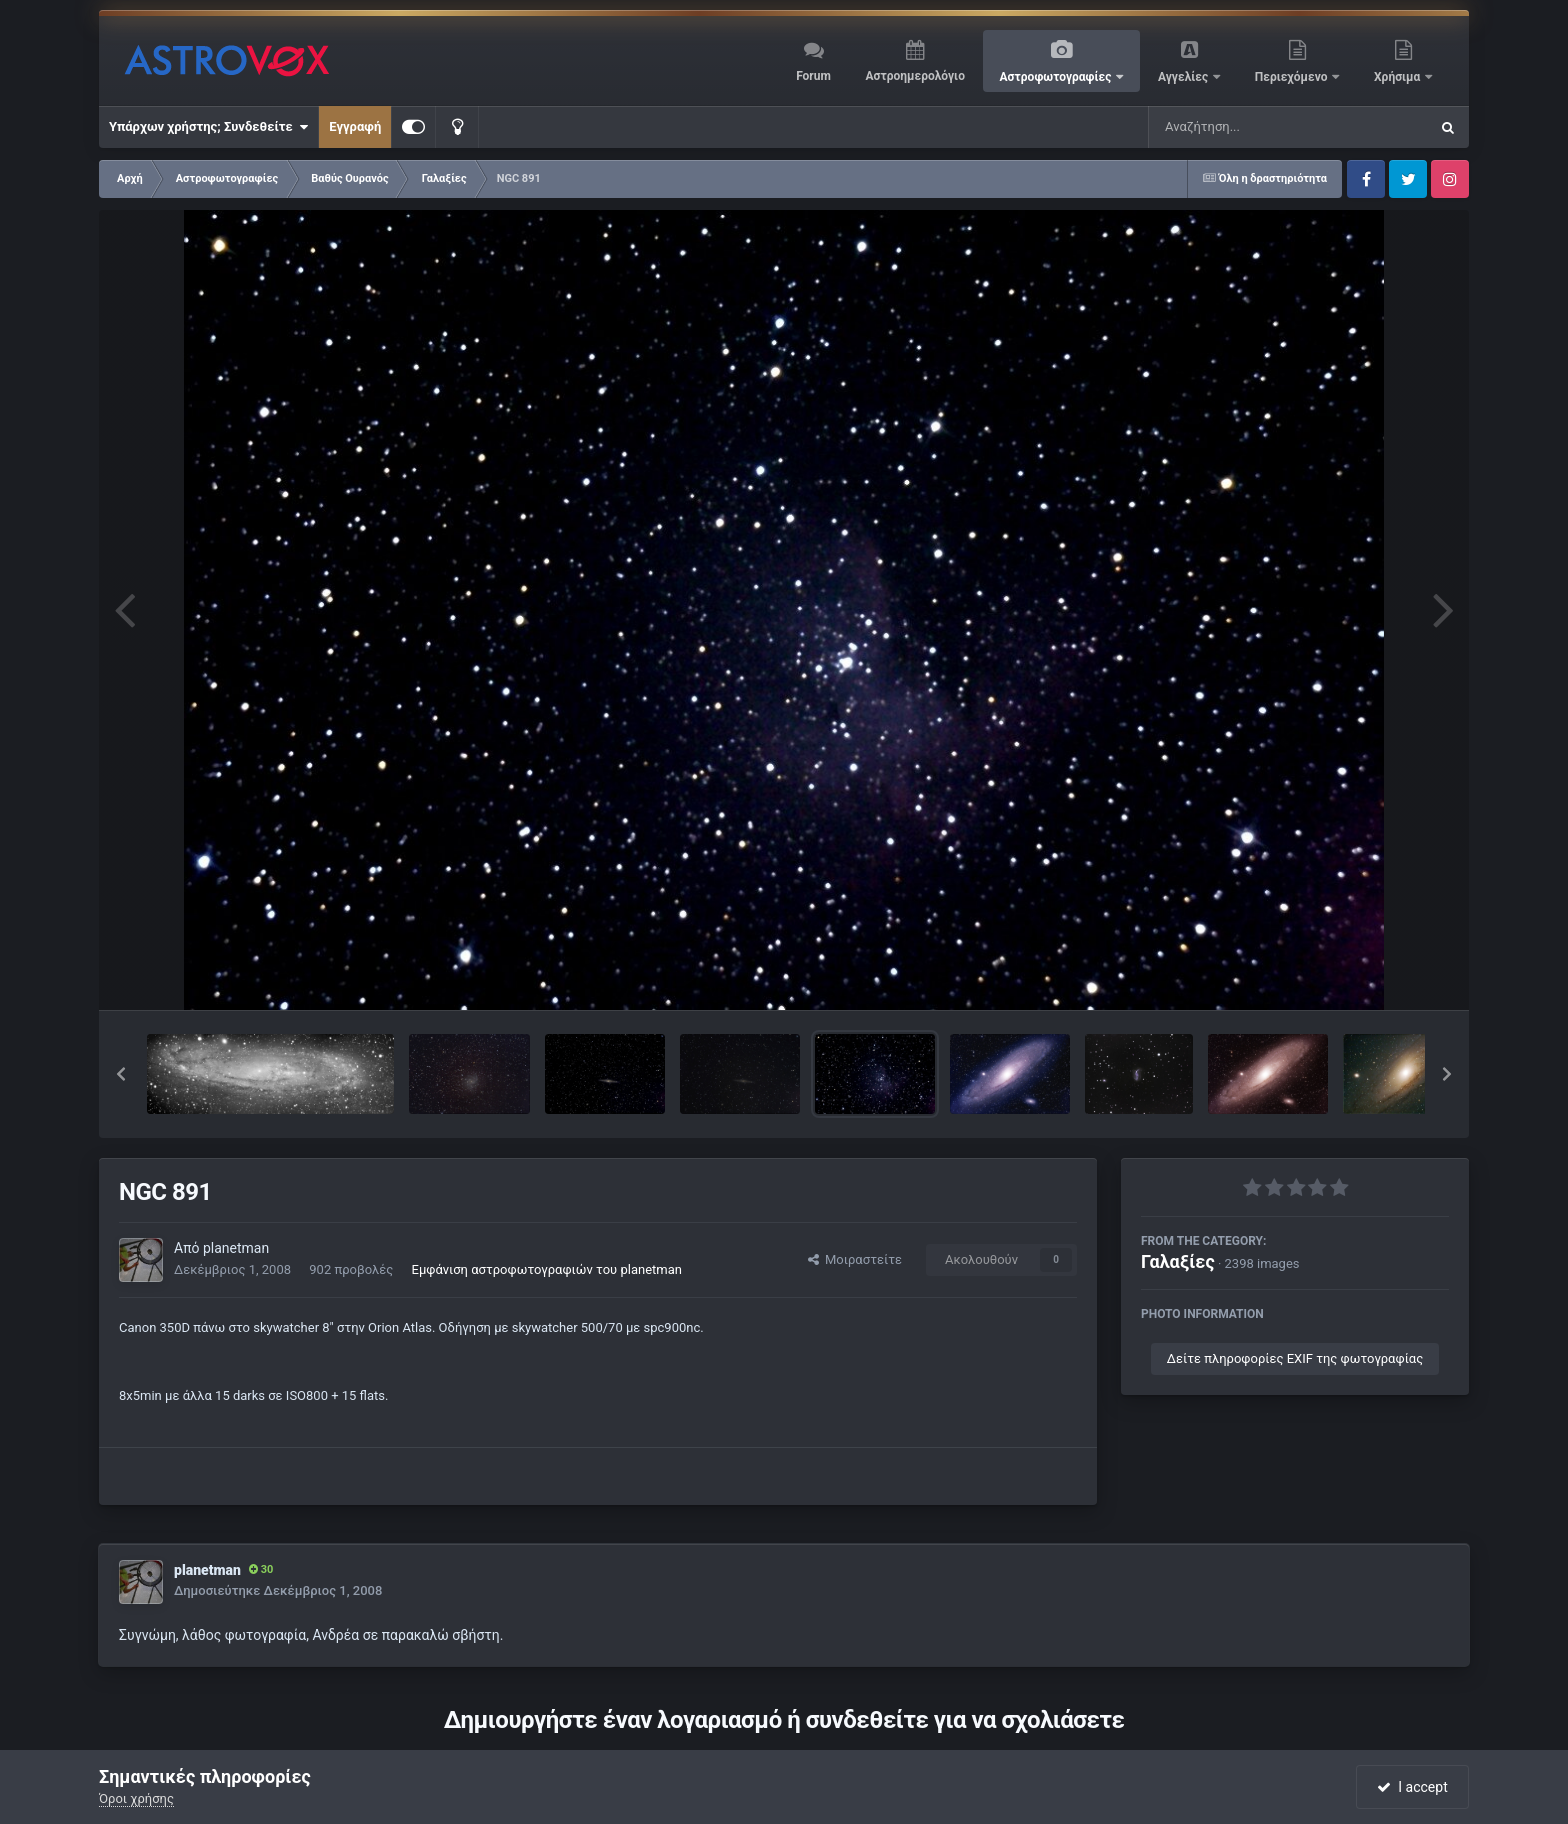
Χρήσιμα (1398, 77)
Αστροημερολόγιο (914, 76)
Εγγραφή (355, 126)
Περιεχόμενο (1293, 77)
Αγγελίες (1184, 77)
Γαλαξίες (1178, 1261)
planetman (236, 1248)
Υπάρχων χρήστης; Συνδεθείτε (208, 127)
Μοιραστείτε (855, 1259)
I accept (1412, 1787)
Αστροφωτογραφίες (1057, 77)
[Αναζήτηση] (1248, 127)
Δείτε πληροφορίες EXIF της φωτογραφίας (1295, 1358)
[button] (121, 1074)
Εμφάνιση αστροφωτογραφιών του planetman (547, 1269)
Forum (813, 76)
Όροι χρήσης (136, 1798)
